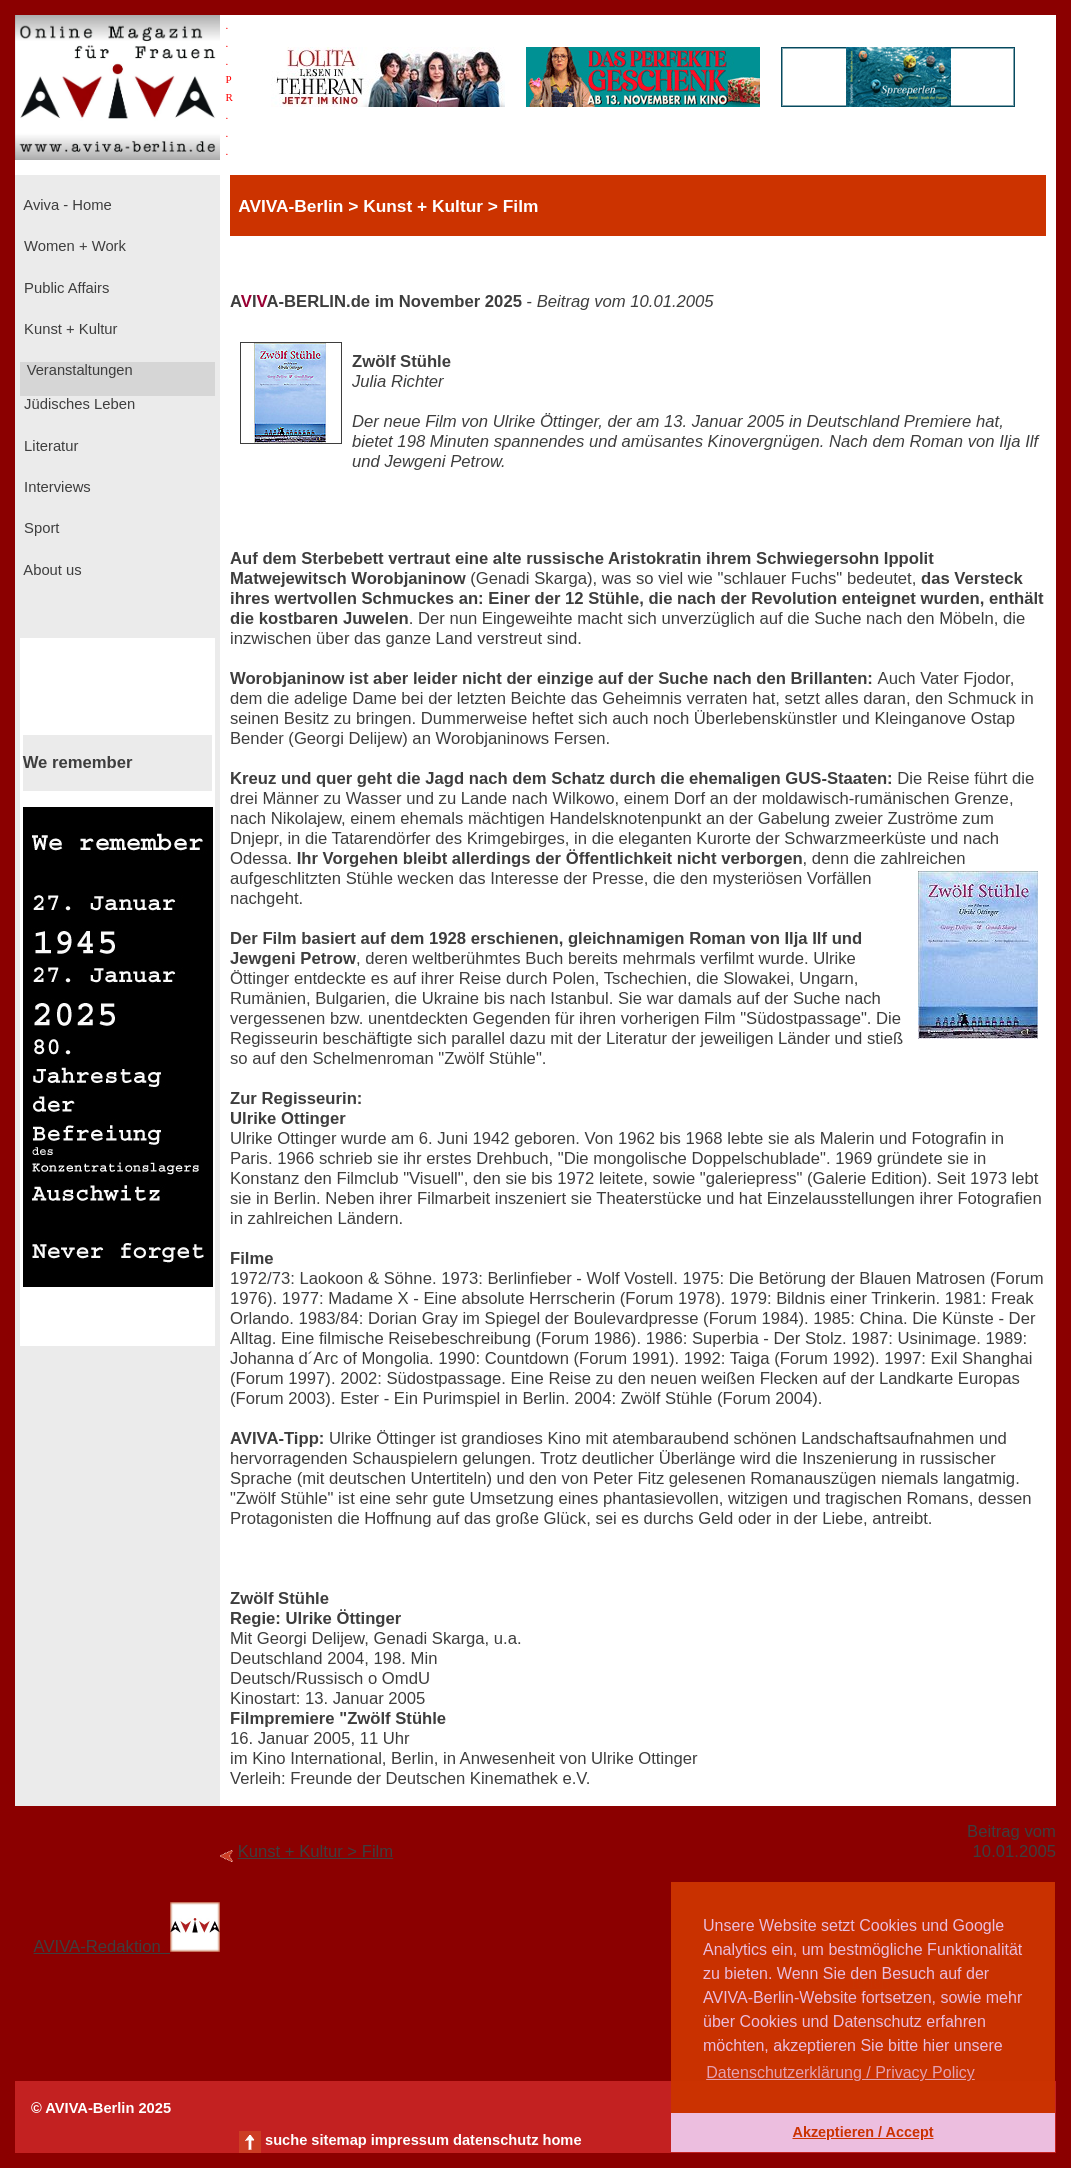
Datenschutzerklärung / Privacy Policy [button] (840, 2072)
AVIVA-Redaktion (127, 1946)
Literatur (49, 446)
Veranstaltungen (78, 370)
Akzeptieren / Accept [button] (862, 2132)
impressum (410, 2140)
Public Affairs (64, 288)
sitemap (338, 2140)
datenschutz (496, 2140)
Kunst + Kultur (68, 329)
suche (286, 2140)
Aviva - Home (66, 205)
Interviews (55, 487)
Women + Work (73, 246)
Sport (39, 528)
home (561, 2140)
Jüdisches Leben (77, 404)
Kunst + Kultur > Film (316, 1851)
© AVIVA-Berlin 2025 (101, 2108)
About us (51, 570)
